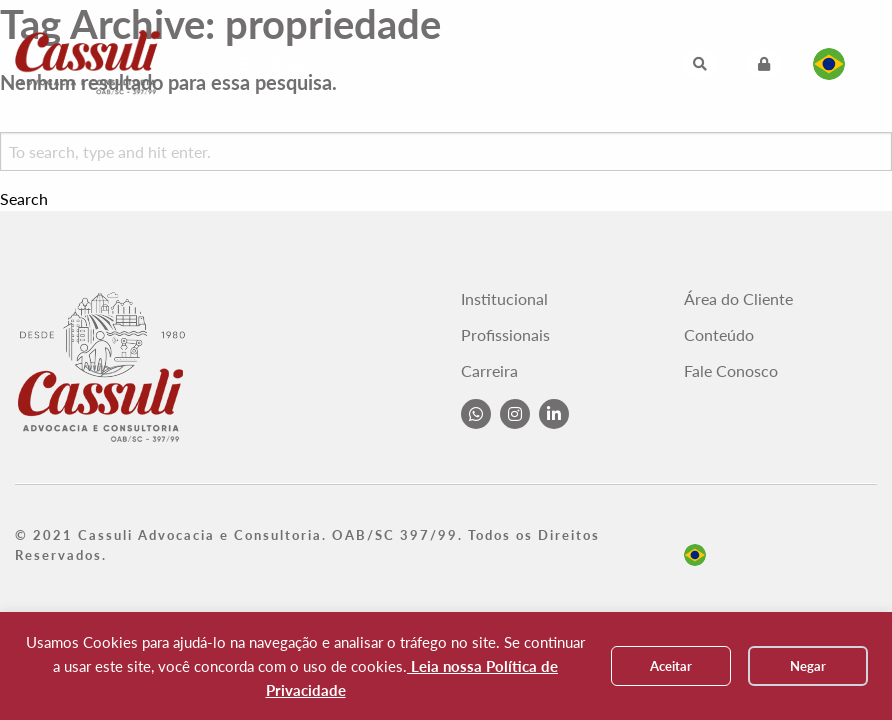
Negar (808, 666)
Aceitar (671, 666)
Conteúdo (719, 335)
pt (695, 555)
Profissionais (505, 335)
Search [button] (24, 199)
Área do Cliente (738, 299)
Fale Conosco (731, 371)
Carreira (489, 371)
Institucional (504, 299)
